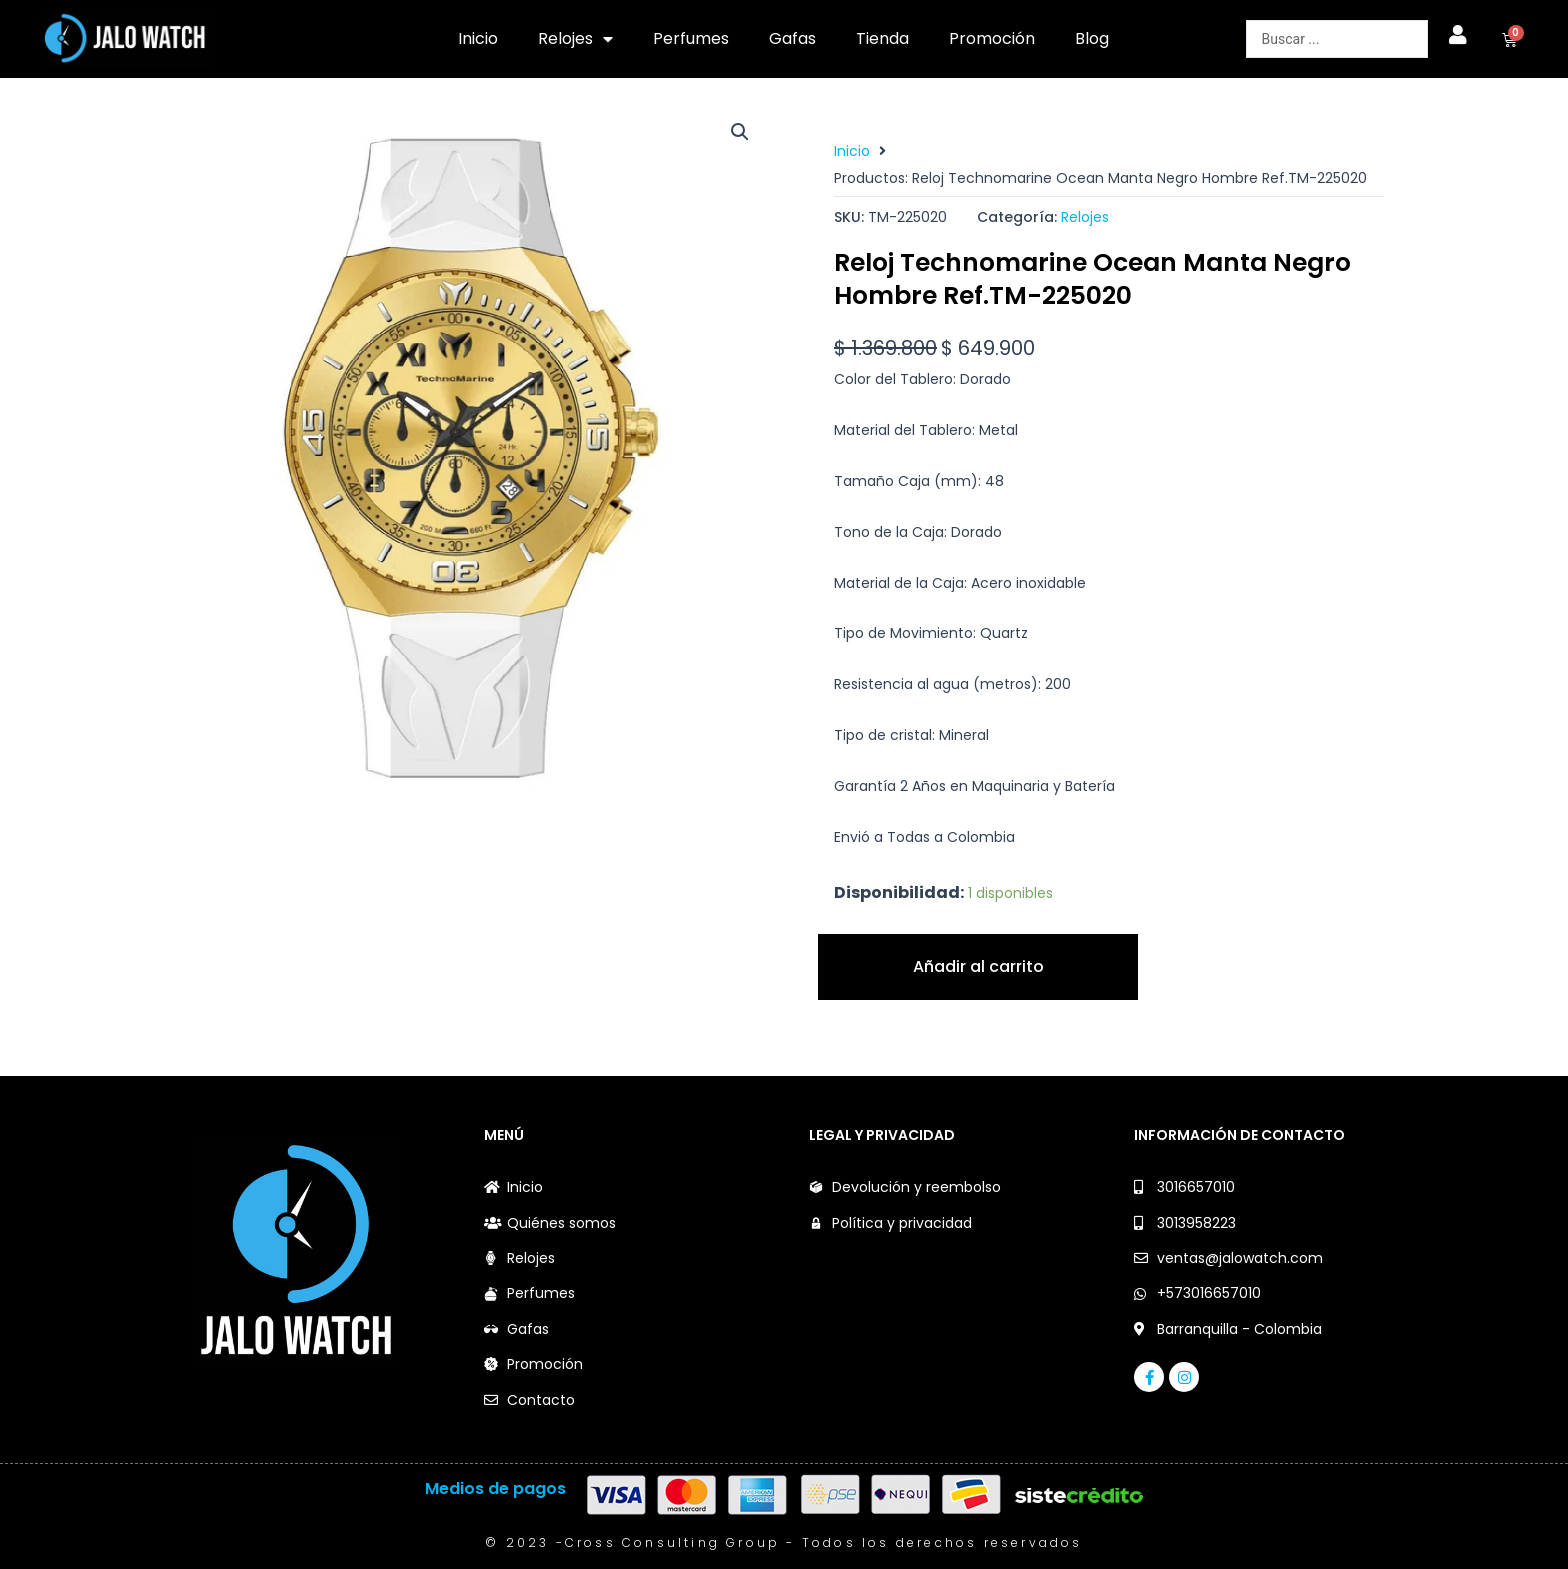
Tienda (882, 38)
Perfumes (691, 38)
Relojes (575, 39)
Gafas (792, 38)
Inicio (478, 38)
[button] (740, 132)
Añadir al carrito (978, 966)
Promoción (992, 38)
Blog (1092, 38)
